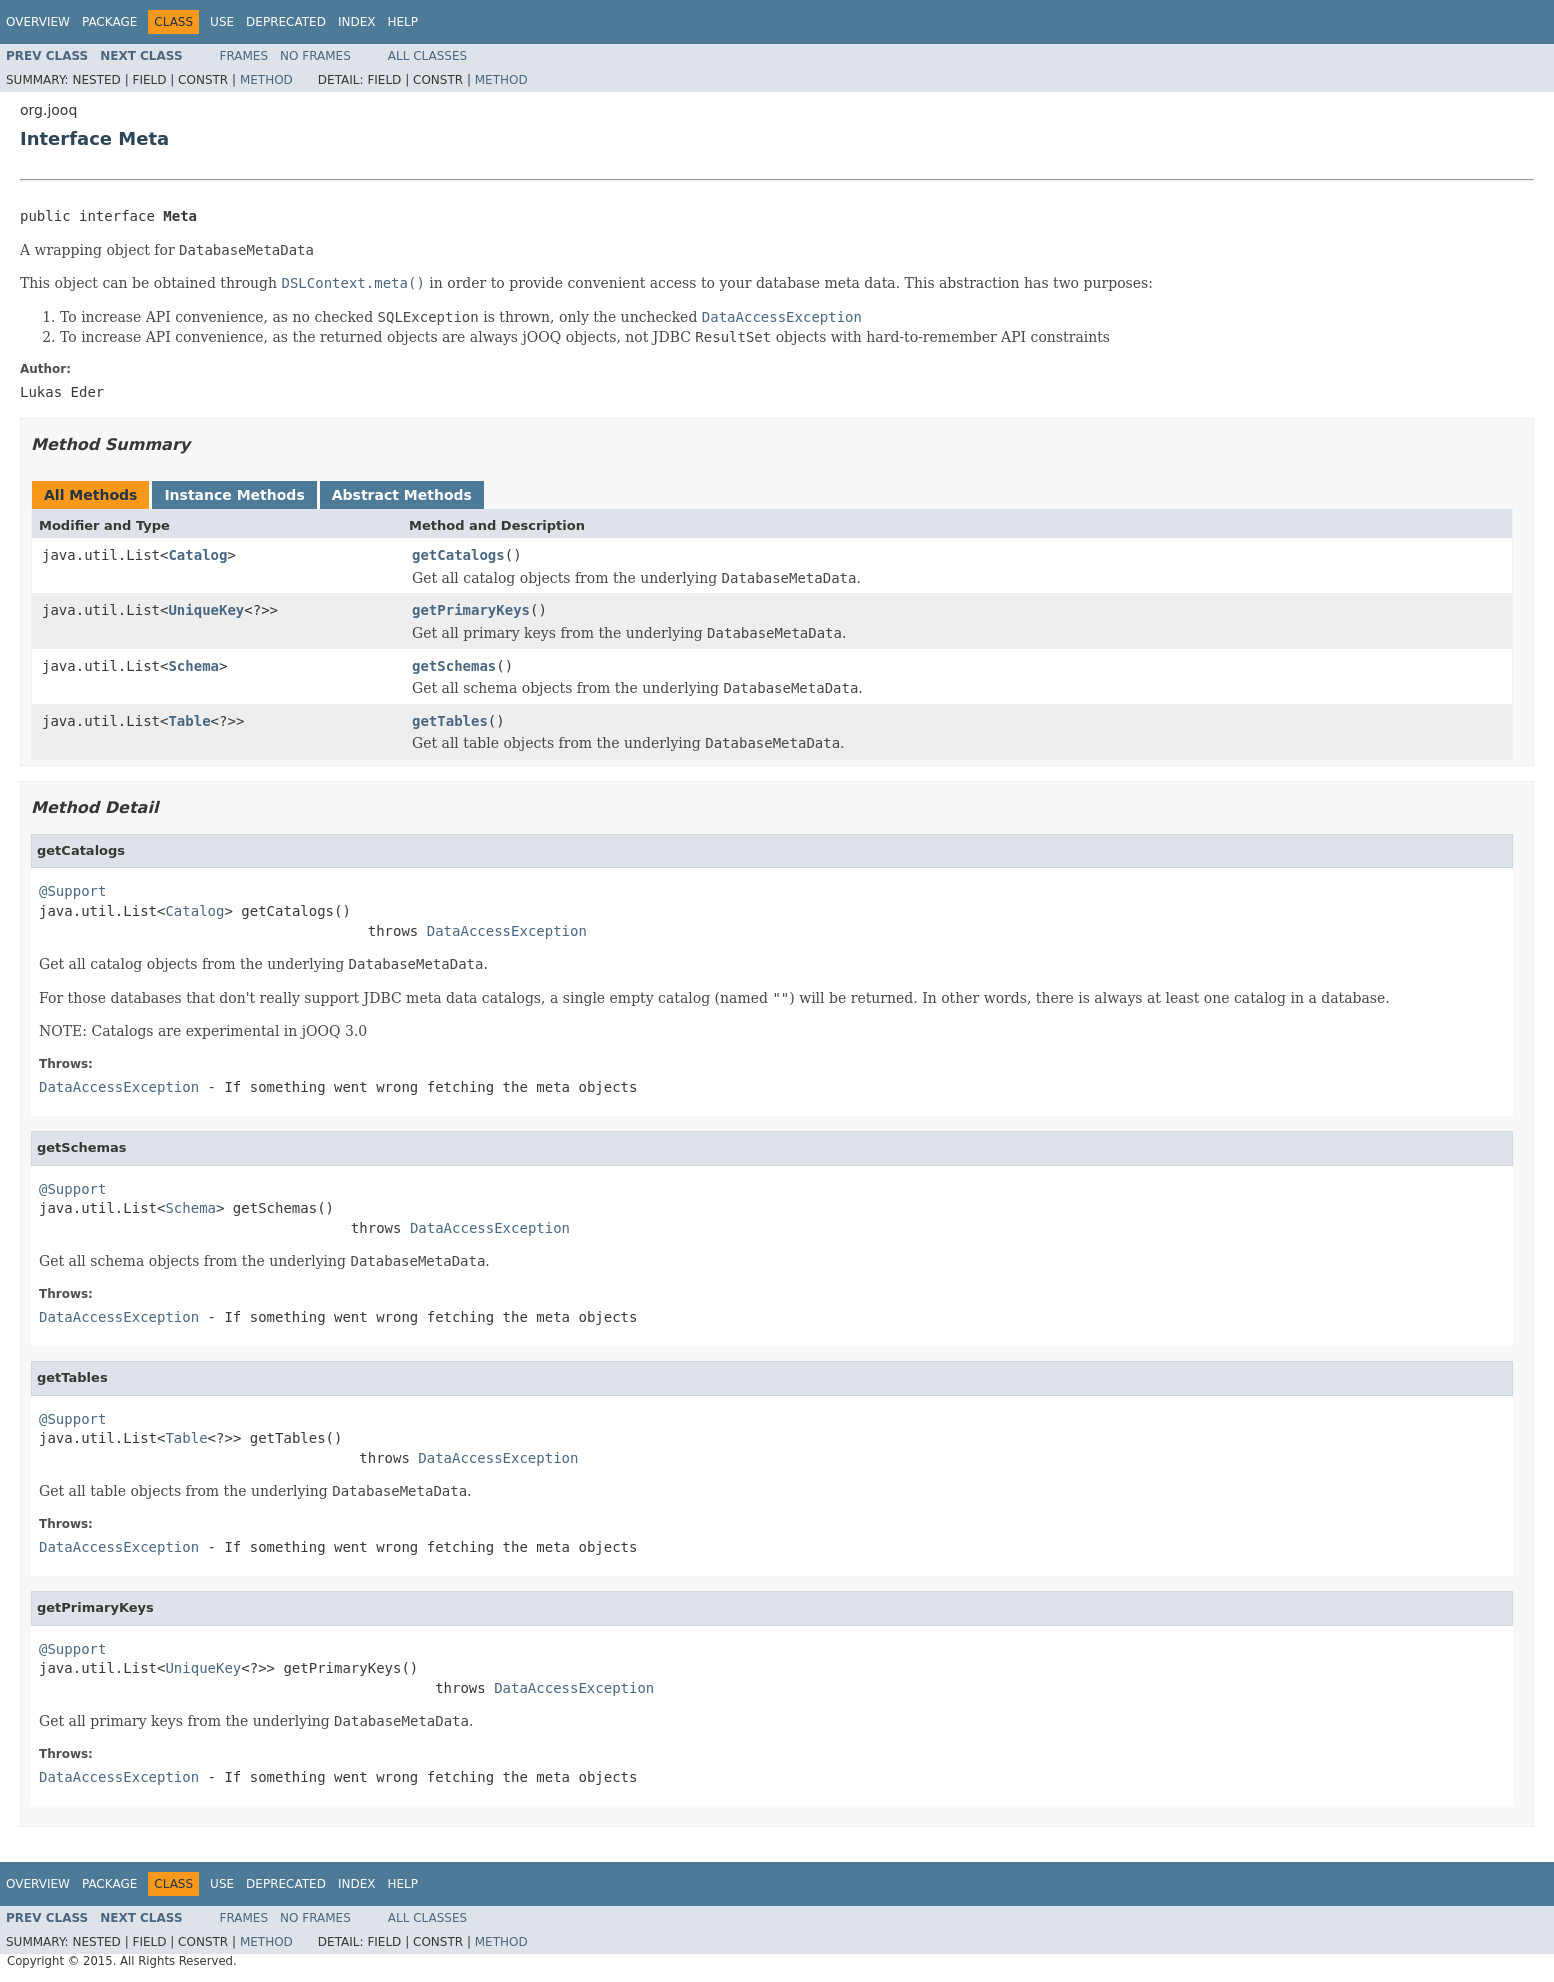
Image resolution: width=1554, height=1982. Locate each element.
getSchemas (454, 666)
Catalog (197, 555)
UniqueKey (206, 610)
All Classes (427, 56)
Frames (244, 56)
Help (402, 22)
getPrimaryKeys (471, 610)
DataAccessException (507, 931)
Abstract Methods (402, 495)
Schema (193, 666)
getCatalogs (458, 555)
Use (222, 22)
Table (189, 721)
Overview (38, 22)
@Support (72, 891)
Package (109, 22)
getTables (450, 721)
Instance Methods (234, 495)
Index (357, 22)
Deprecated (286, 22)
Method (266, 80)
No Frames (315, 56)
